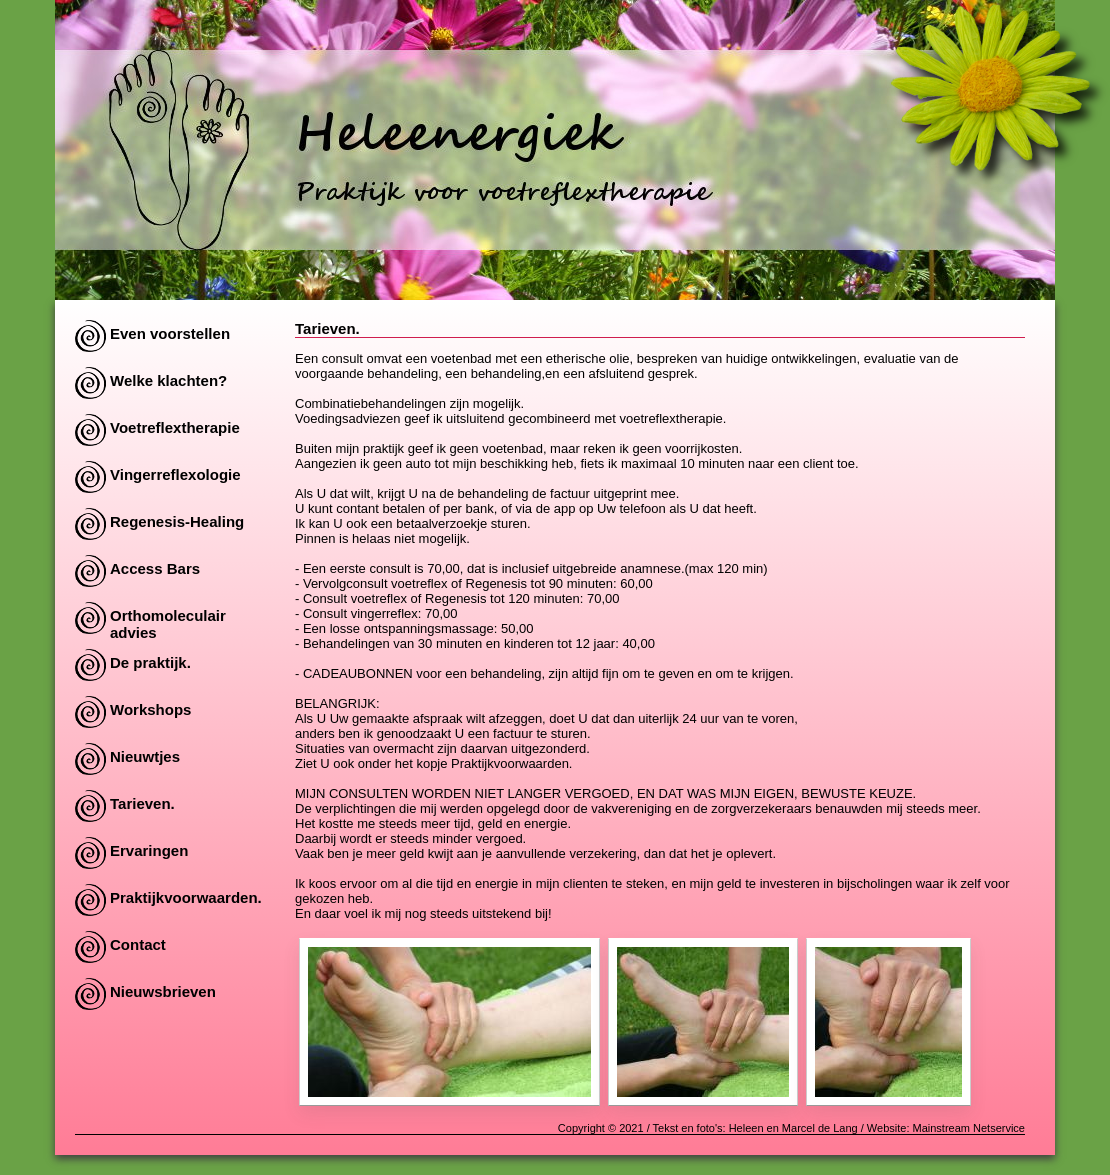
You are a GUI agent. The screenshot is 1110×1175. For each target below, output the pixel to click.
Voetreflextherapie (175, 427)
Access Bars (155, 568)
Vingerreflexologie (175, 474)
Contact (138, 944)
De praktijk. (150, 662)
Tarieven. (142, 803)
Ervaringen (149, 850)
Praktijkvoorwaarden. (186, 897)
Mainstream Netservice (969, 1128)
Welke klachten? (168, 380)
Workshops (150, 709)
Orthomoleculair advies (168, 620)
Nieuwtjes (145, 756)
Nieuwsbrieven (163, 991)
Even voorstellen (170, 333)
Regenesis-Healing (177, 521)
